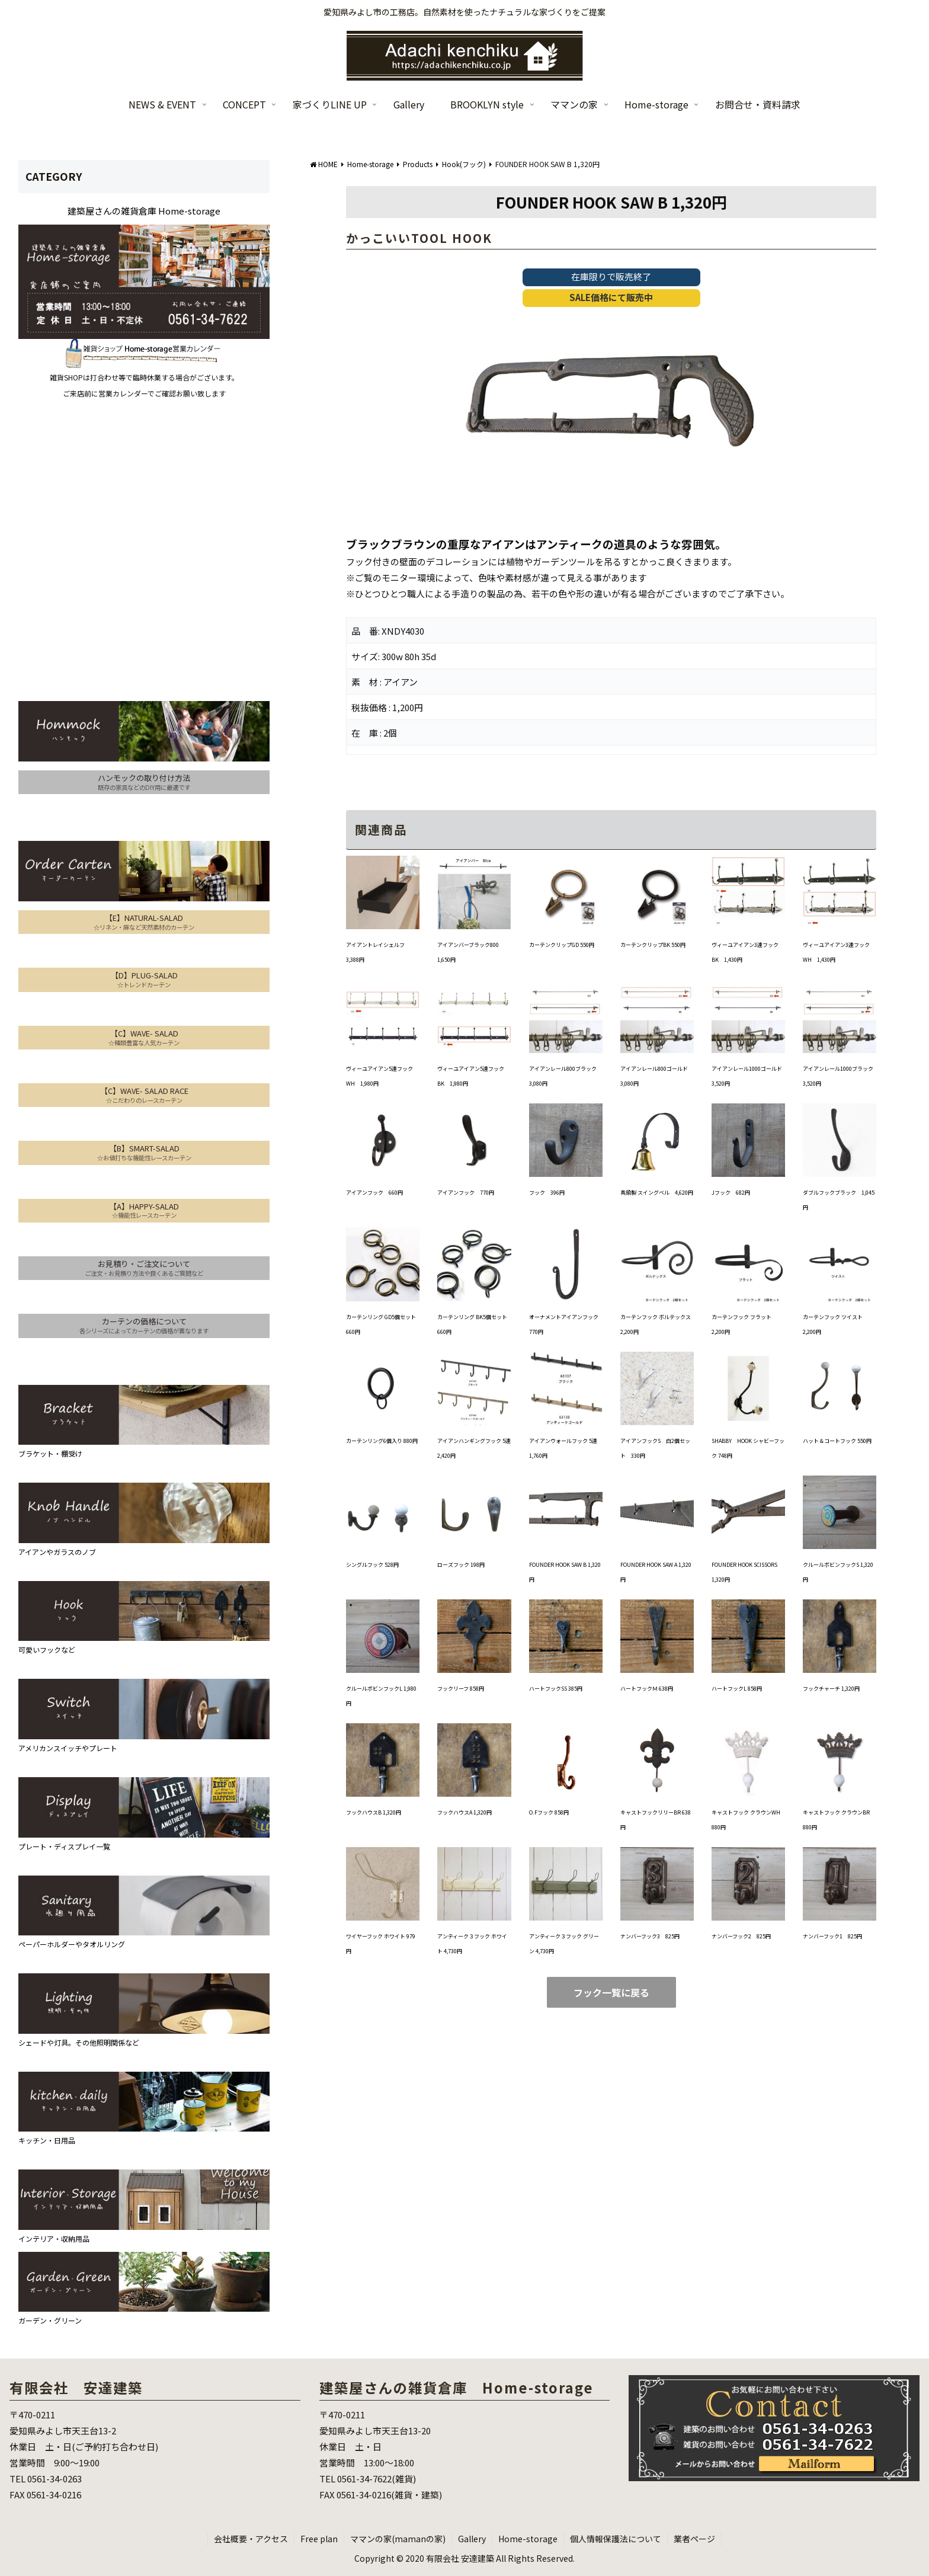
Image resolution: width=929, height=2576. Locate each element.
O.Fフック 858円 (549, 1812)
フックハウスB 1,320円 (373, 1812)
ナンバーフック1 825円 (832, 1936)
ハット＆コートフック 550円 (837, 1441)
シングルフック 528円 (372, 1565)
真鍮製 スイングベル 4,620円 (656, 1192)
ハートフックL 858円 (737, 1688)
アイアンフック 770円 (465, 1192)
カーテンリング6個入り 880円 (382, 1441)
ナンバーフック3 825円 (650, 1936)
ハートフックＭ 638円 (646, 1688)
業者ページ (694, 2539)
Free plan (319, 2539)
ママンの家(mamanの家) (398, 2539)
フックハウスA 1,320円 (464, 1812)
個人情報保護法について (615, 2539)
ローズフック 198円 (461, 1565)
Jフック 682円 (731, 1192)
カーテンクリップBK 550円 (652, 945)
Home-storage (528, 2539)
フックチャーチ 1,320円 (831, 1688)
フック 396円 (547, 1192)
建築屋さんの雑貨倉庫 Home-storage (144, 210)
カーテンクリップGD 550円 (561, 945)
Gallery (472, 2539)
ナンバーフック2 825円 (741, 1936)
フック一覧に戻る (611, 1992)
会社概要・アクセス (251, 2539)
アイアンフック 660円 (374, 1192)
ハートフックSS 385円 (555, 1688)
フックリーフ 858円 (460, 1688)
